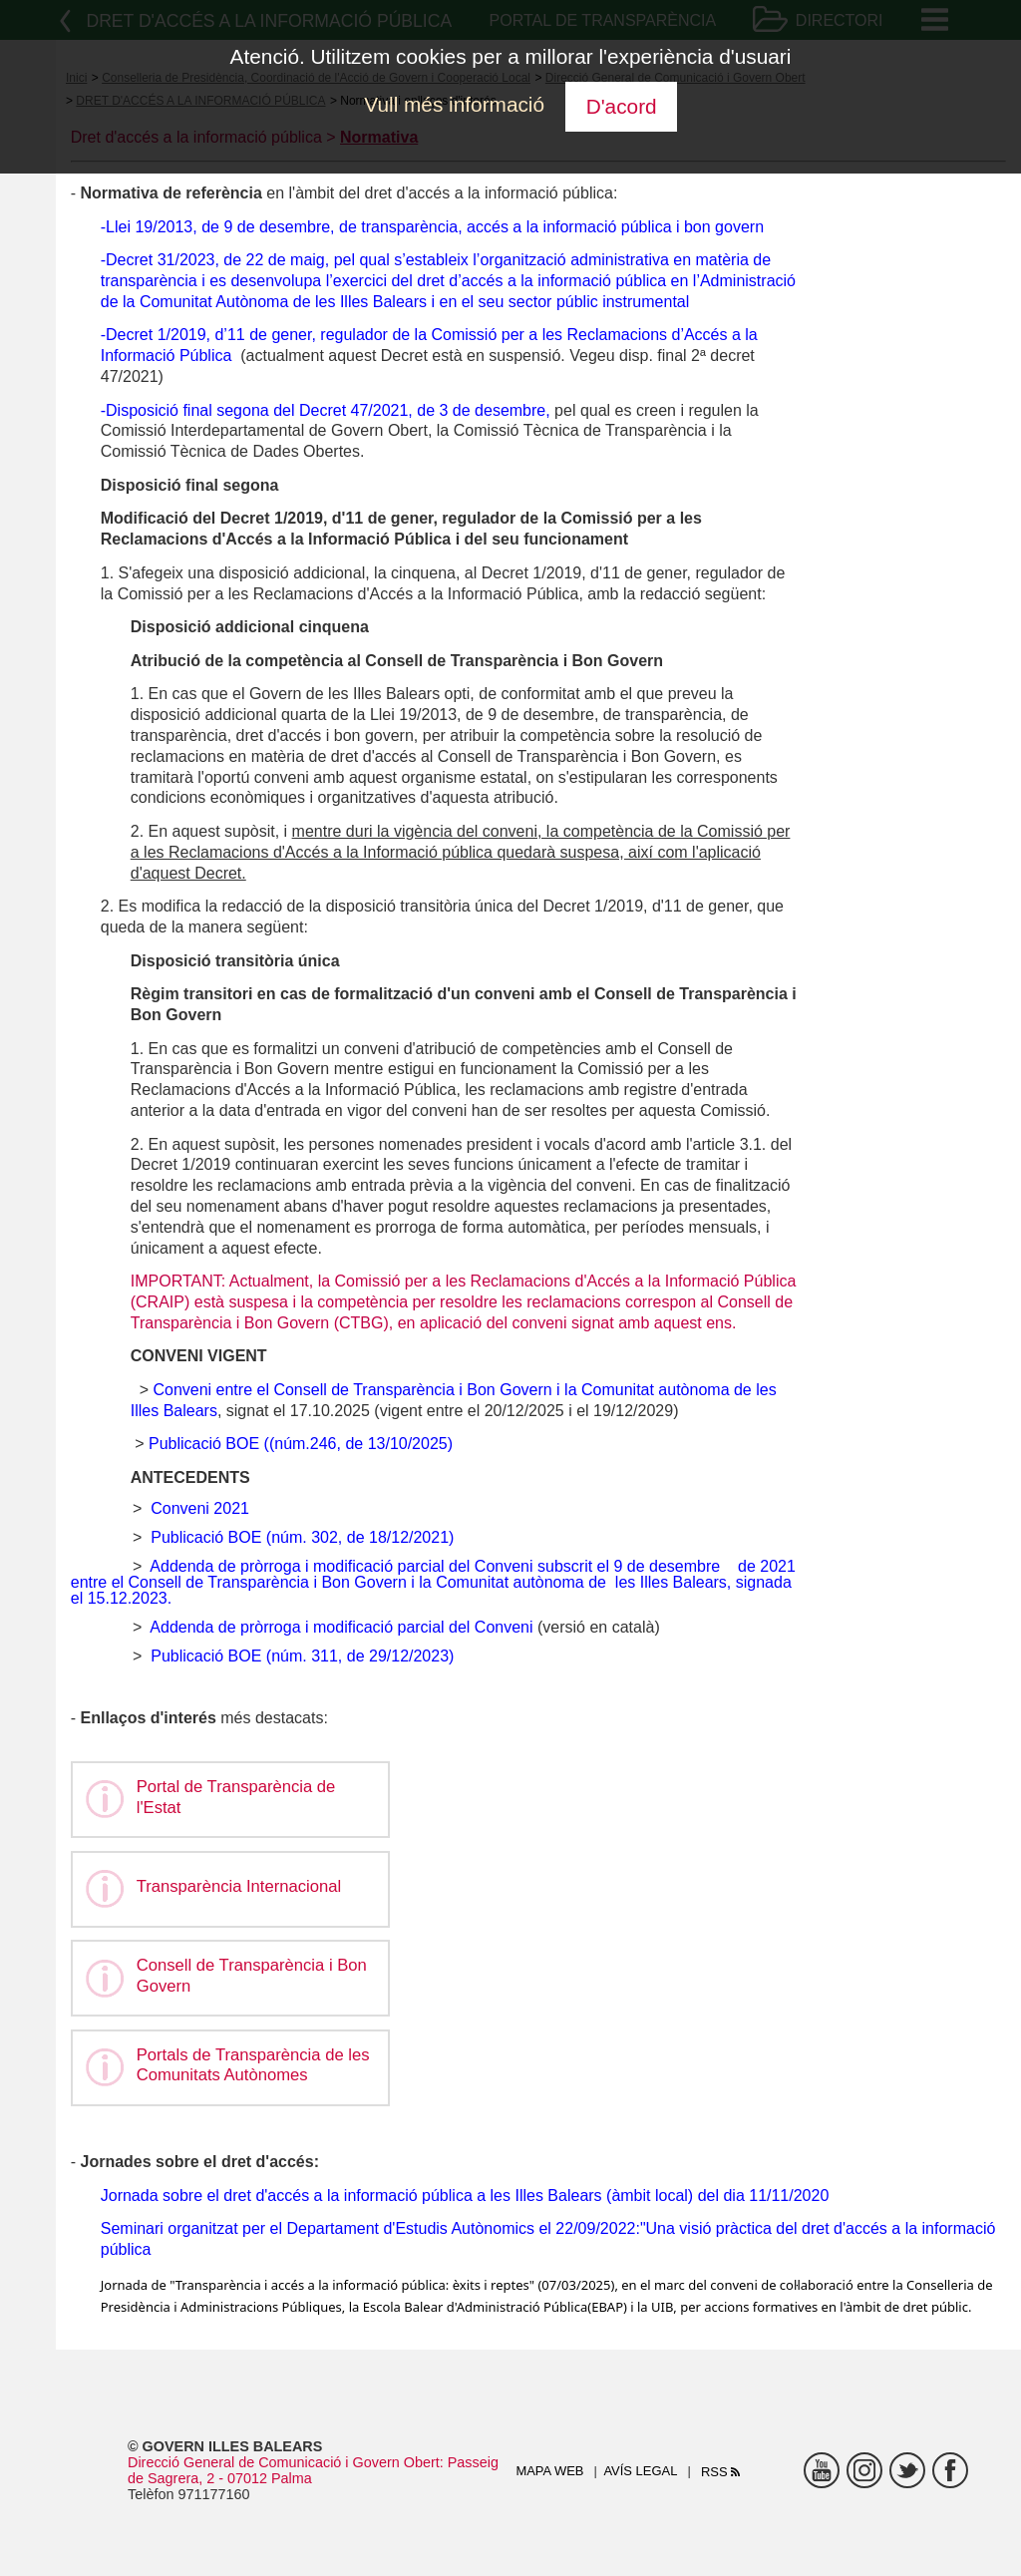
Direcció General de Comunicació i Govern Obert (284, 2462)
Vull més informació (454, 104)
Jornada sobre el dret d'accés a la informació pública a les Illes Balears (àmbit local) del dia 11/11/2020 (465, 2195)
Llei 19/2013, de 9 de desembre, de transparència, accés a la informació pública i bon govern (435, 226)
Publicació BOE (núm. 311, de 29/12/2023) (302, 1656)
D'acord (621, 106)
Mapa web (549, 2470)
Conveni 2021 (200, 1508)
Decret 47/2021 (353, 410)
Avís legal (640, 2470)
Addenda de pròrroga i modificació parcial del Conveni (341, 1627)
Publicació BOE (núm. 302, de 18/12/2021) (302, 1537)
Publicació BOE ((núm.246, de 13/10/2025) (301, 1443)
